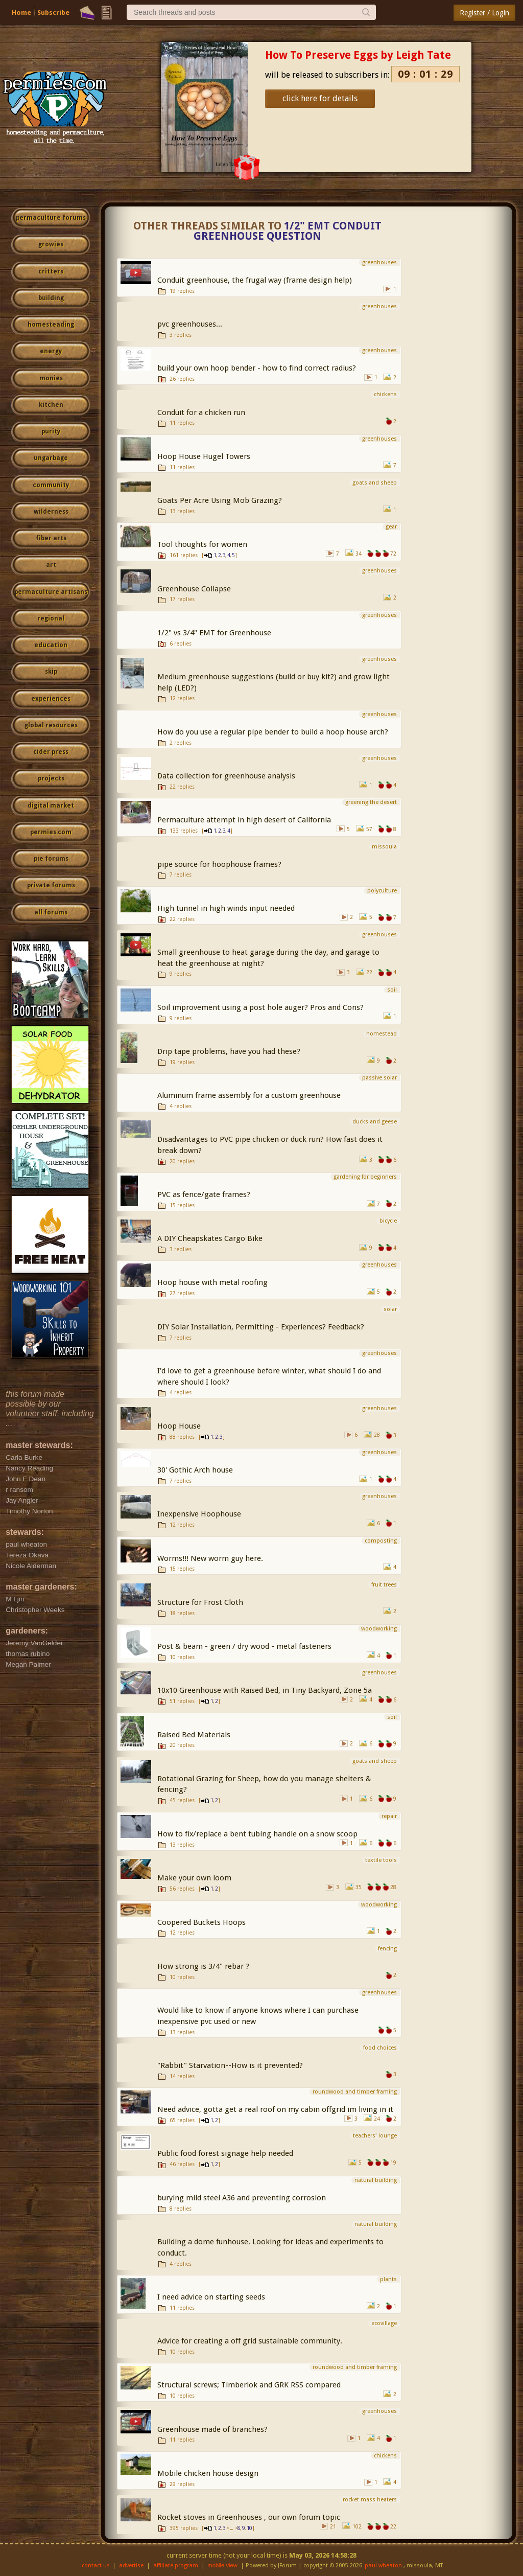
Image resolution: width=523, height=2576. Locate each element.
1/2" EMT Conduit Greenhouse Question (288, 231)
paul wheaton (383, 2565)
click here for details (320, 98)
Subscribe (53, 12)
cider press (50, 751)
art (51, 564)
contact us (96, 2565)
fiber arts (51, 538)
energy (51, 351)
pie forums (51, 858)
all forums (50, 912)
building (51, 298)
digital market (51, 805)
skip (51, 671)
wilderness (51, 511)
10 (249, 2528)
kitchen (51, 404)
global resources (51, 725)
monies (51, 378)
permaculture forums (51, 217)
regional (50, 618)
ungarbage (51, 458)
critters (50, 271)
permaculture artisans (50, 591)
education (50, 645)
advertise (131, 2565)
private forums (51, 885)
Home (21, 12)
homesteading (51, 324)
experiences (50, 698)
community (51, 485)
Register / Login (484, 13)
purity (50, 431)
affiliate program (175, 2565)
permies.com (51, 832)
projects (51, 778)
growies (50, 244)
